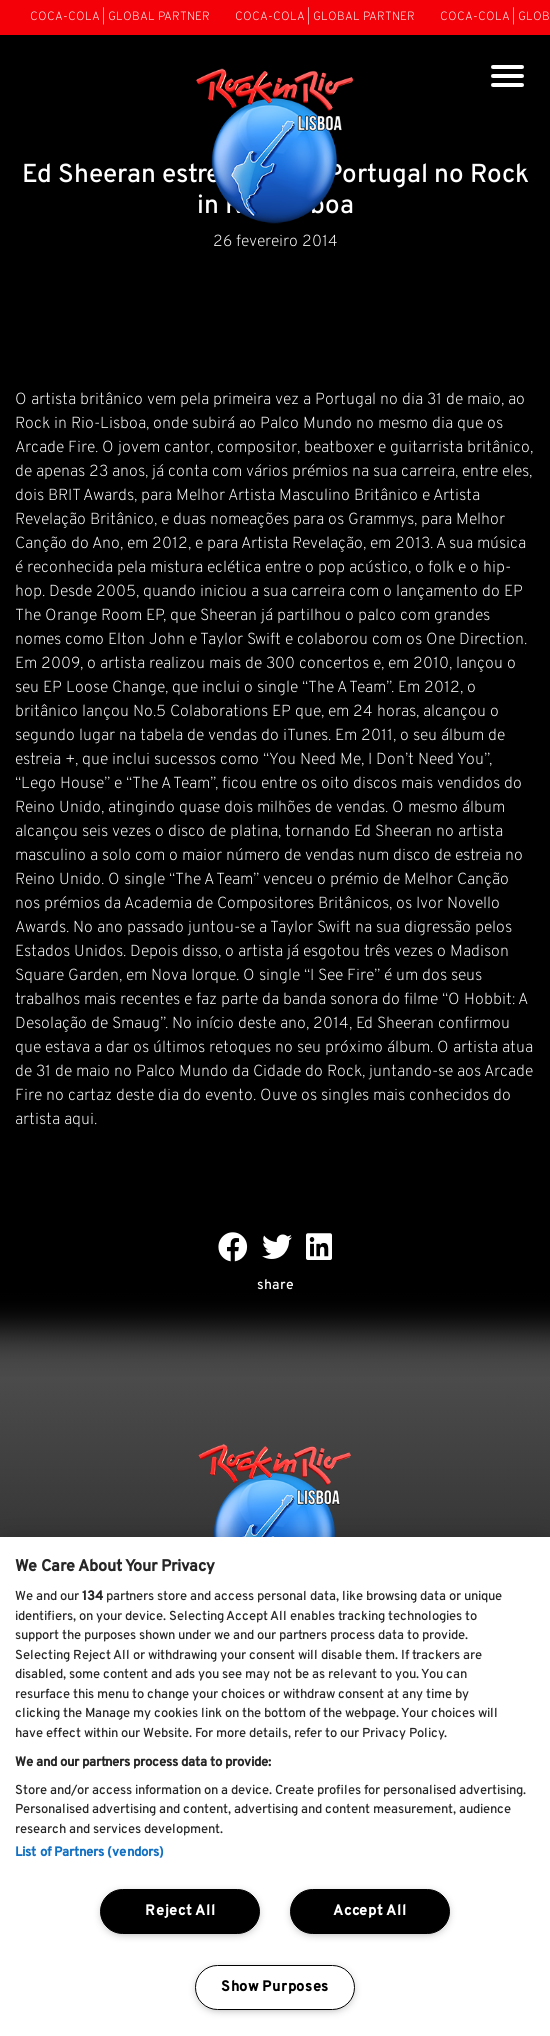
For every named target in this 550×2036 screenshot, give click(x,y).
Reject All (180, 1911)
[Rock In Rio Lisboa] (275, 148)
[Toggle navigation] (507, 78)
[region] (275, 1786)
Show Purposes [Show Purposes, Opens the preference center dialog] (275, 1987)
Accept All (369, 1911)
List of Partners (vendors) (89, 1853)
